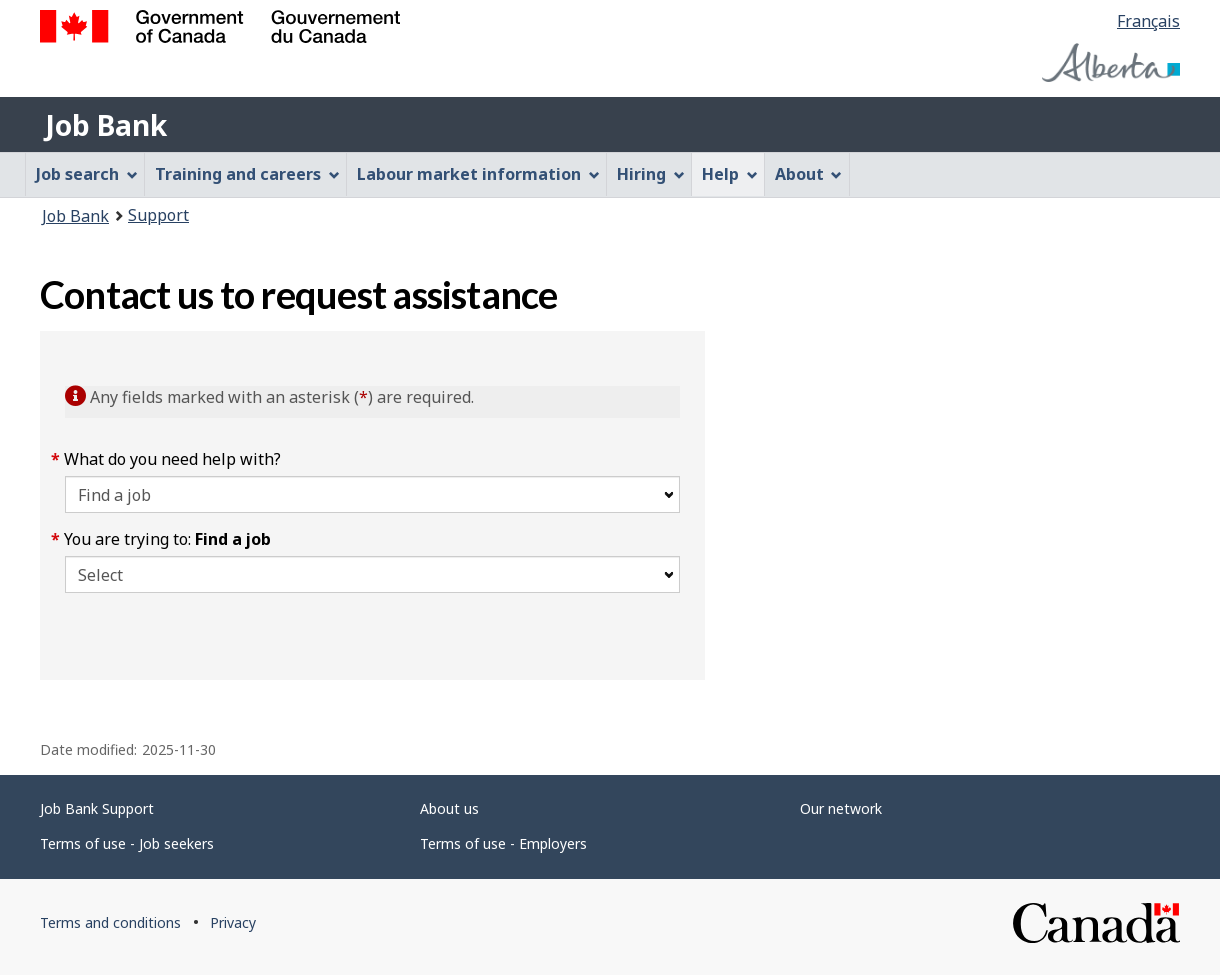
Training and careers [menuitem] (247, 174)
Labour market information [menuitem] (478, 174)
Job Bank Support (97, 808)
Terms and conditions (110, 922)
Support (158, 215)
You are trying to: (168, 539)
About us (449, 808)
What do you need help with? (173, 459)
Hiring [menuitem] (651, 174)
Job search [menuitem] (87, 174)
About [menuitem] (809, 174)
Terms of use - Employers (503, 843)
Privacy (233, 922)
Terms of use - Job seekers (127, 843)
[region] (942, 505)
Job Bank (106, 125)
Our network (841, 808)
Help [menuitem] (730, 174)
